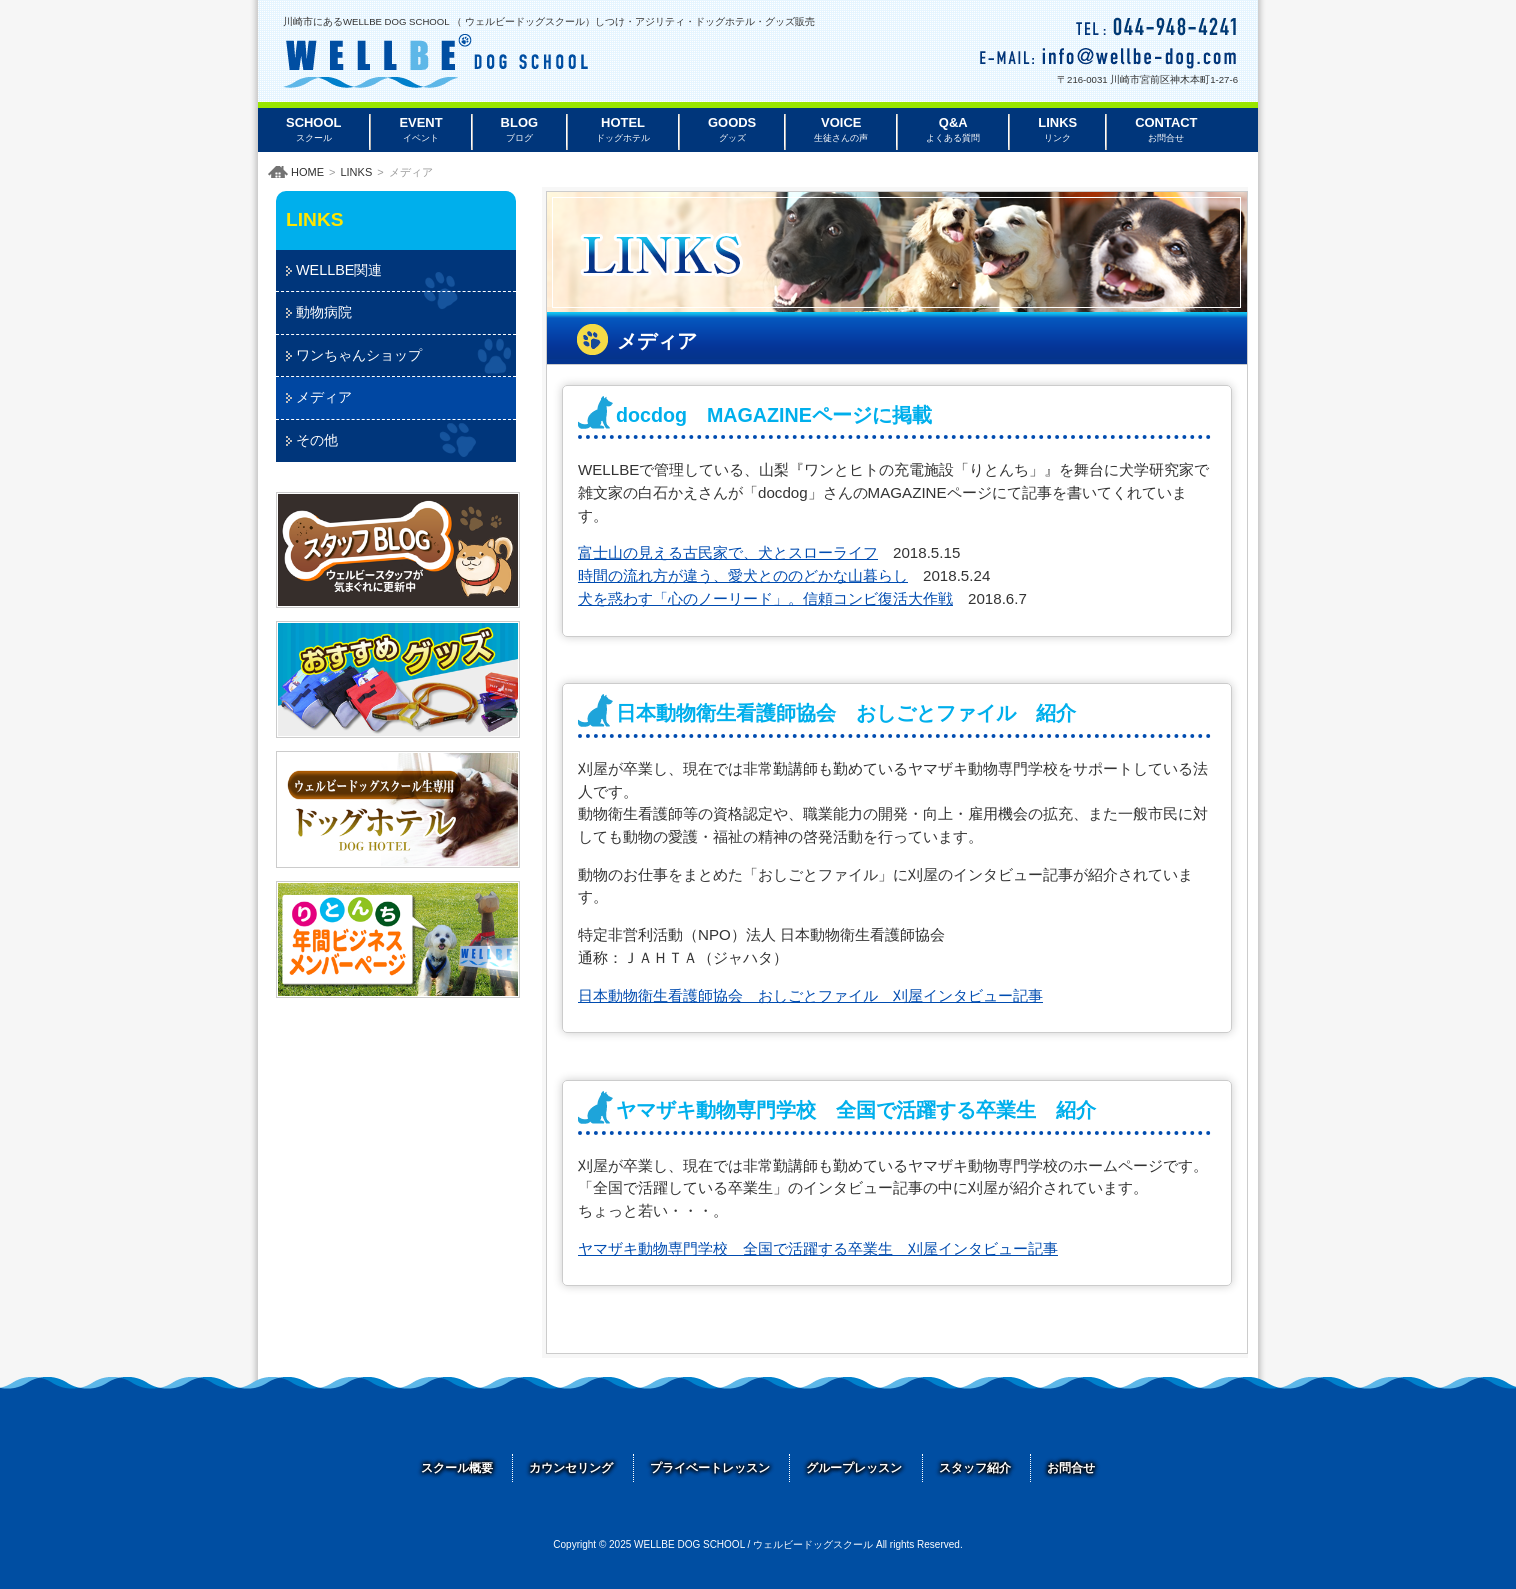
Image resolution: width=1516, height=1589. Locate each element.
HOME (307, 172)
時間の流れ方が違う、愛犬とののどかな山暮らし (743, 575)
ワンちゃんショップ (359, 355)
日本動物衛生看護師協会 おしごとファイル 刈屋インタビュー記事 (810, 995)
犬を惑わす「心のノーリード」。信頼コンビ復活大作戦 (765, 598)
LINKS (356, 172)
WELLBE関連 (339, 270)
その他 (317, 440)
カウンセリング (571, 1468)
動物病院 (324, 312)
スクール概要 (457, 1468)
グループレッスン (854, 1468)
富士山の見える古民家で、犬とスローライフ (728, 552)
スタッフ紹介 (975, 1468)
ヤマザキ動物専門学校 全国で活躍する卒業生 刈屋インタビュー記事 (818, 1248)
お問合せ (1071, 1468)
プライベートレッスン (710, 1468)
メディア (324, 397)
